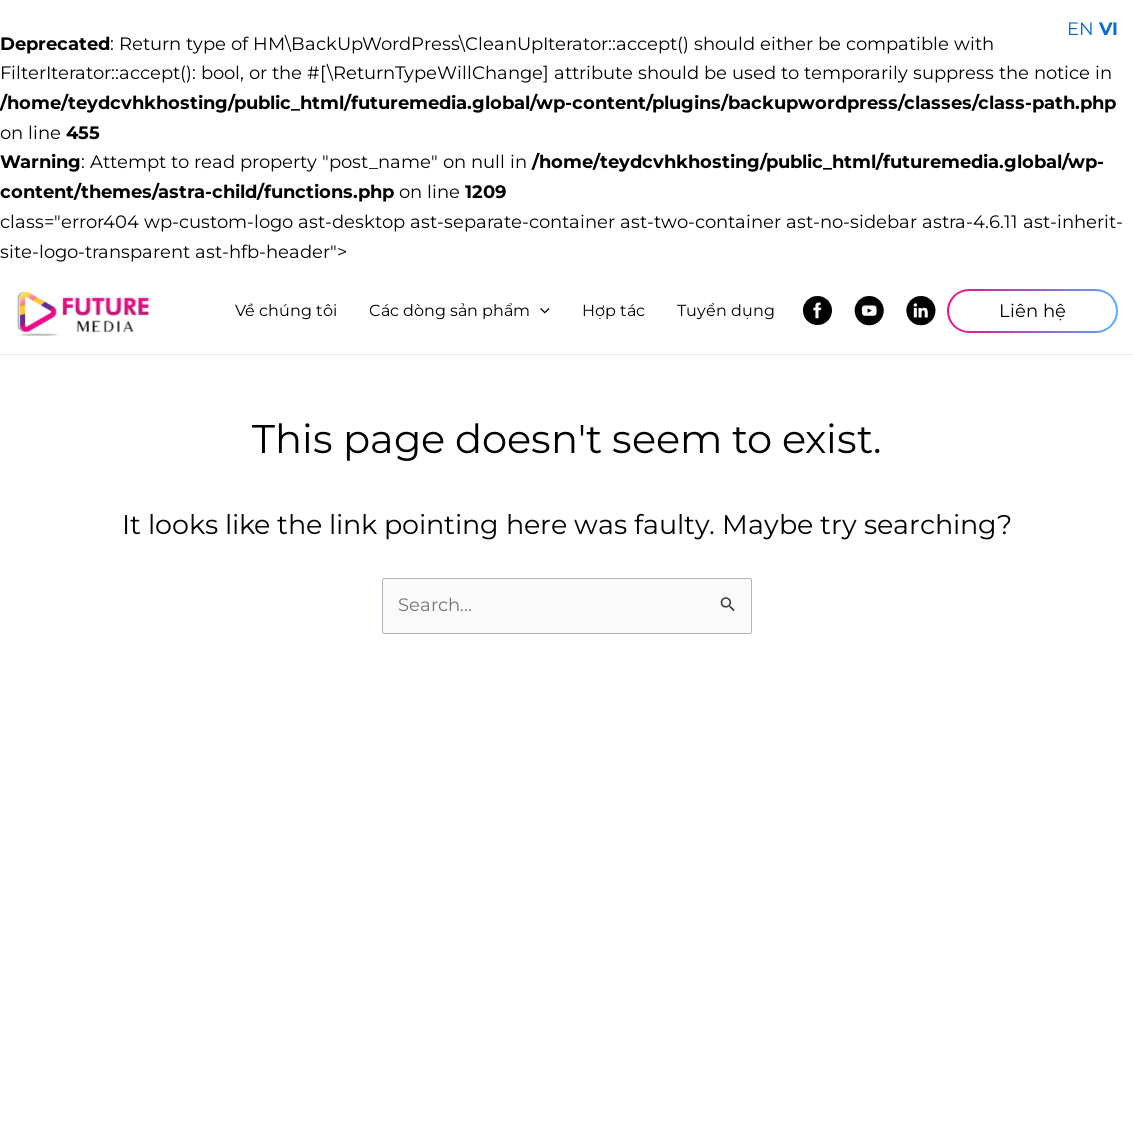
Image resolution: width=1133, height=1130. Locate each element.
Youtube (874, 311)
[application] (540, 311)
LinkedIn (926, 311)
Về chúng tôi (286, 310)
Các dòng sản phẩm (459, 310)
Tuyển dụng (726, 310)
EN (1080, 29)
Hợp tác (613, 310)
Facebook (822, 311)
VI (1108, 29)
